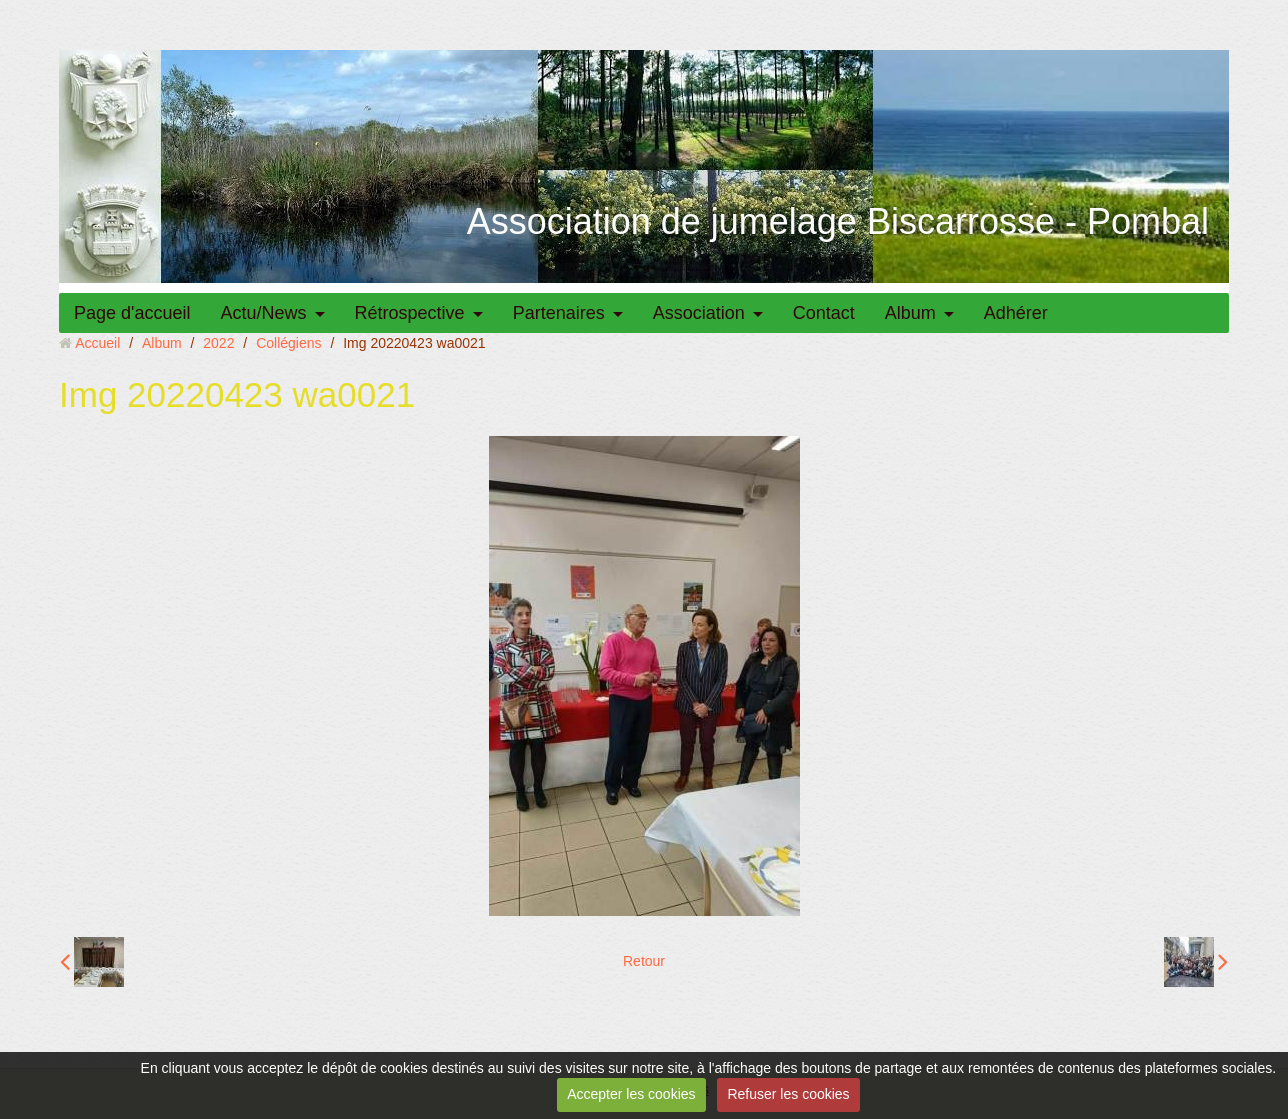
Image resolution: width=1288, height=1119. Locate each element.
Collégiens (288, 343)
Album (910, 313)
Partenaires (559, 313)
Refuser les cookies (788, 1094)
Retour (644, 961)
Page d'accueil (132, 313)
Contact (824, 313)
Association (699, 313)
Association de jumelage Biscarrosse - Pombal (838, 221)
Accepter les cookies (631, 1094)
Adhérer (1016, 313)
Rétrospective (410, 313)
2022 (218, 343)
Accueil (97, 343)
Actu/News (264, 313)
